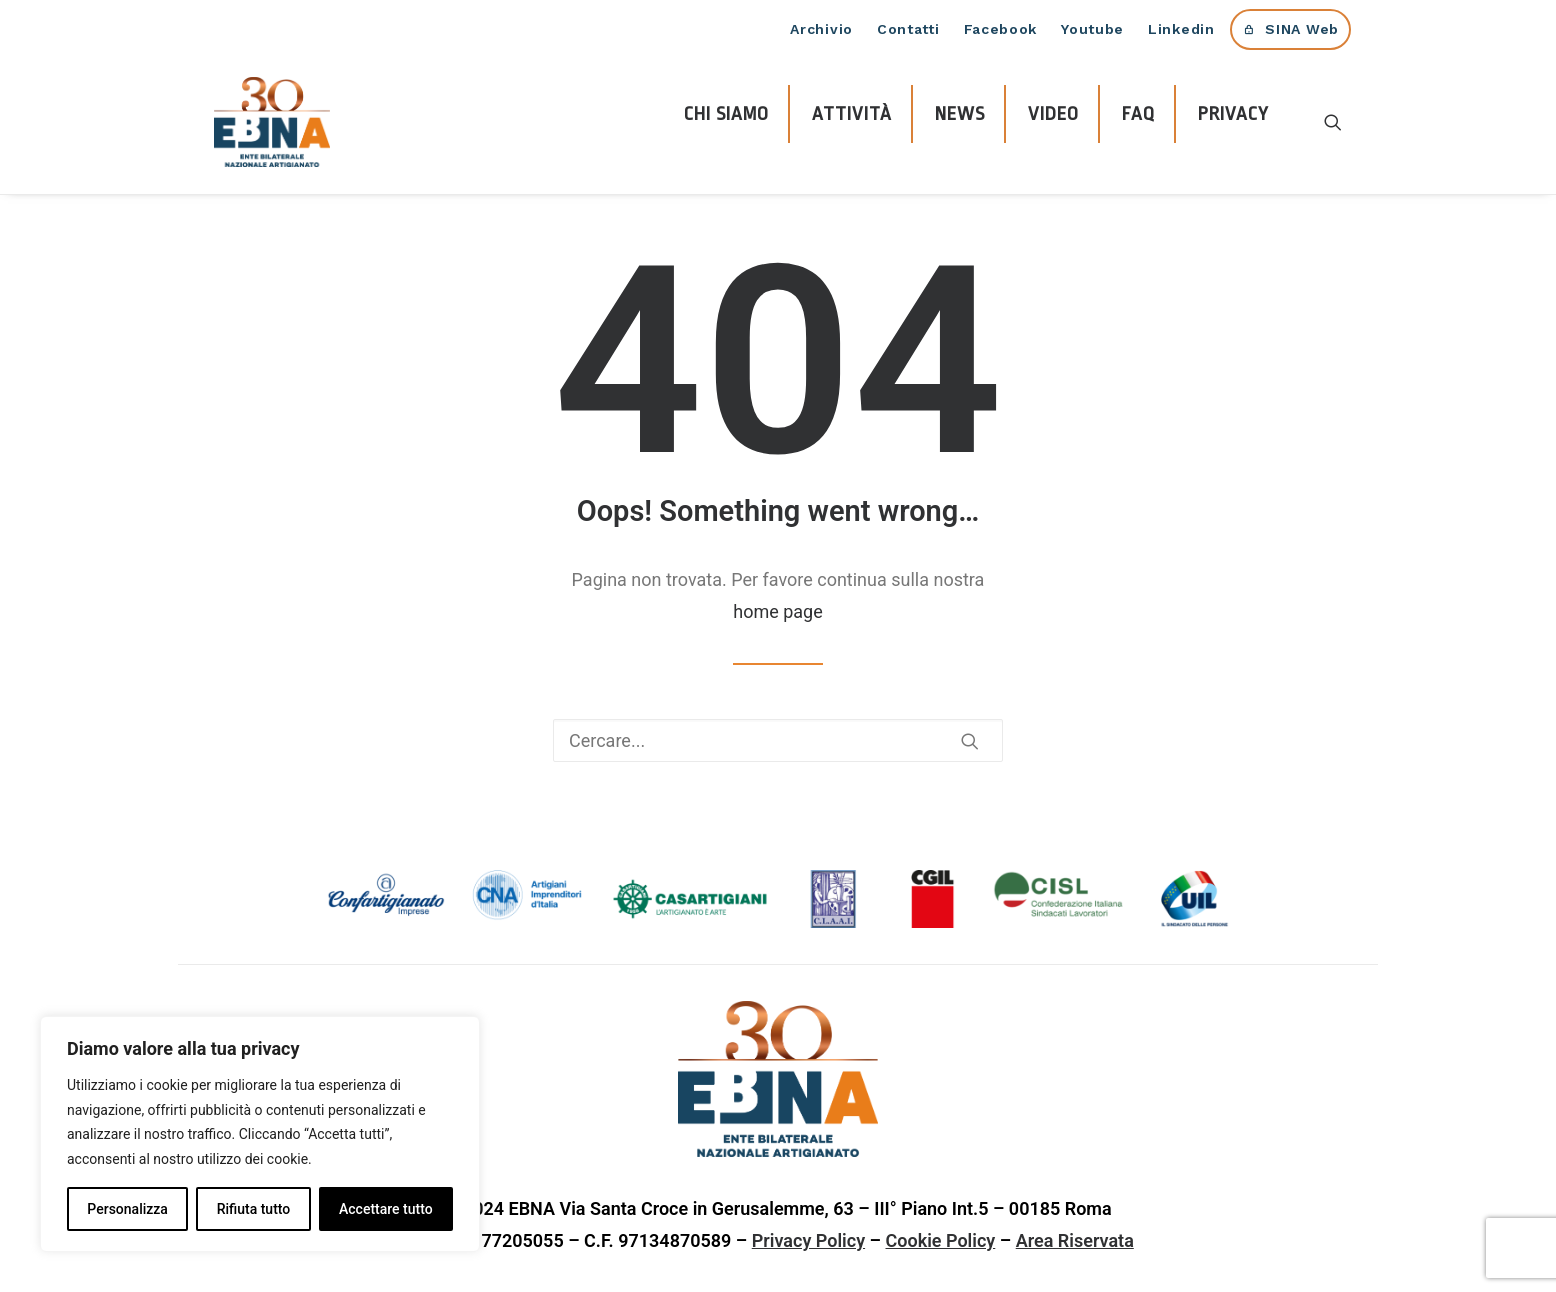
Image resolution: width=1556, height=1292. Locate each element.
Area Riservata (1075, 1240)
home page (778, 611)
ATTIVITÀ (852, 114)
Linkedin (1181, 29)
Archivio (821, 29)
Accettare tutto (386, 1209)
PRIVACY (1233, 114)
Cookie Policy (941, 1240)
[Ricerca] (1333, 122)
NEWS (960, 114)
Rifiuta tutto (254, 1209)
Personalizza (127, 1209)
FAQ (1138, 114)
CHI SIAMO (726, 114)
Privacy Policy (808, 1240)
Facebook (1001, 29)
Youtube (1092, 29)
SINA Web (1302, 29)
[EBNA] (272, 122)
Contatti (908, 29)
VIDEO (1053, 114)
